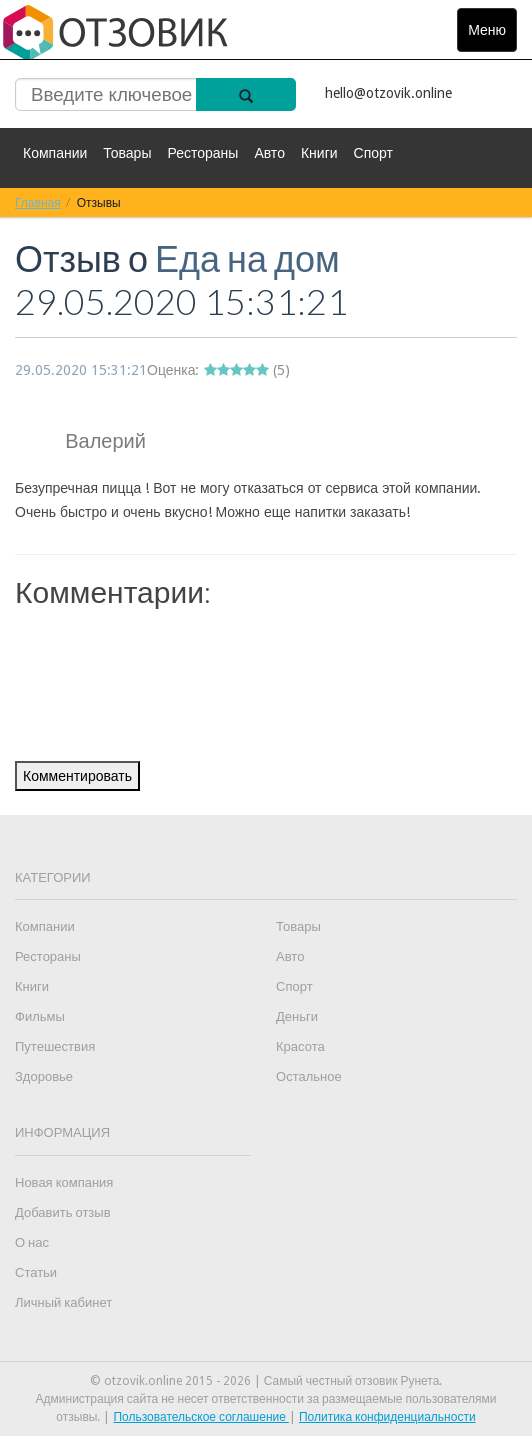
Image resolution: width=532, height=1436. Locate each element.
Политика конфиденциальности (387, 1417)
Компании (55, 153)
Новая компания (64, 1182)
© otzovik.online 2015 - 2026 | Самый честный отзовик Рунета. (266, 1381)
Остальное (309, 1076)
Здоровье (44, 1076)
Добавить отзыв (63, 1212)
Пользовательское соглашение (201, 1417)
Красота (300, 1046)
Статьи (36, 1272)
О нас (32, 1242)
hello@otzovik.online (388, 93)
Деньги (297, 1016)
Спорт (373, 153)
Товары (127, 153)
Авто (269, 153)
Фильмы (40, 1016)
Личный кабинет (63, 1302)
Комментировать (77, 776)
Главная (38, 202)
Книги (319, 153)
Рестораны (202, 153)
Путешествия (55, 1046)
